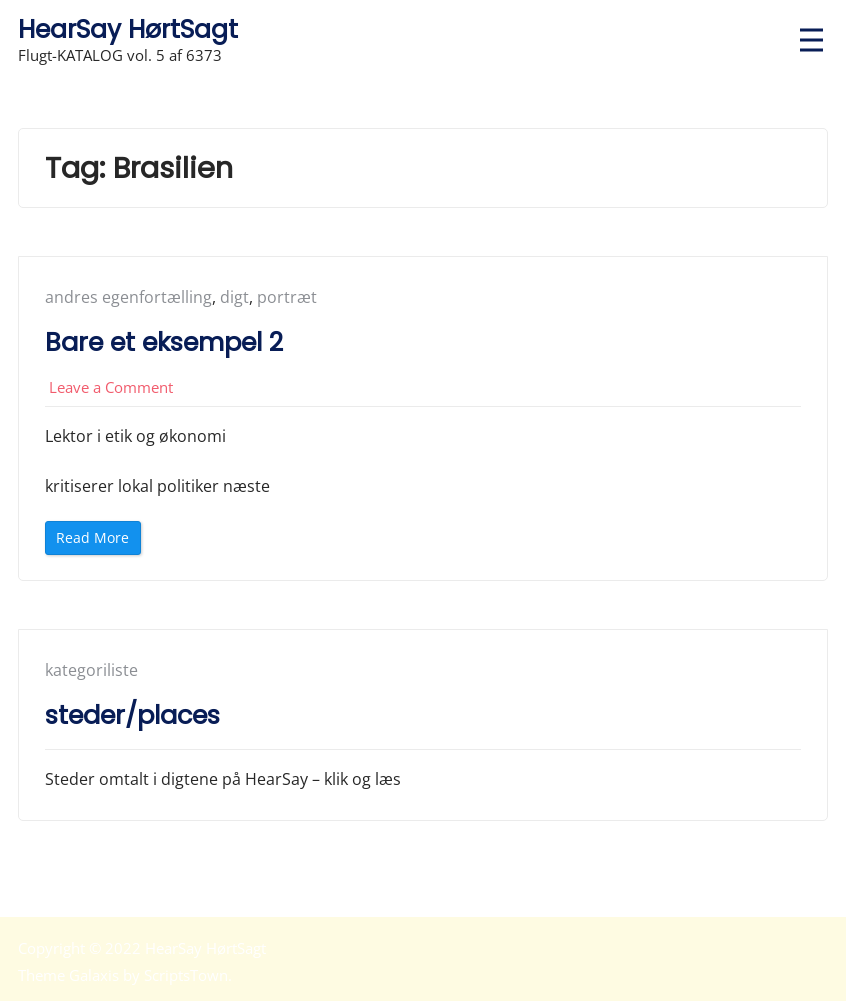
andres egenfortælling (128, 297)
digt (234, 297)
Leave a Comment (111, 387)
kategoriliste (91, 670)
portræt (287, 297)
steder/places (132, 715)
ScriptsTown (186, 975)
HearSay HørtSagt (128, 29)
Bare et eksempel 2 (164, 342)
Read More (98, 540)
